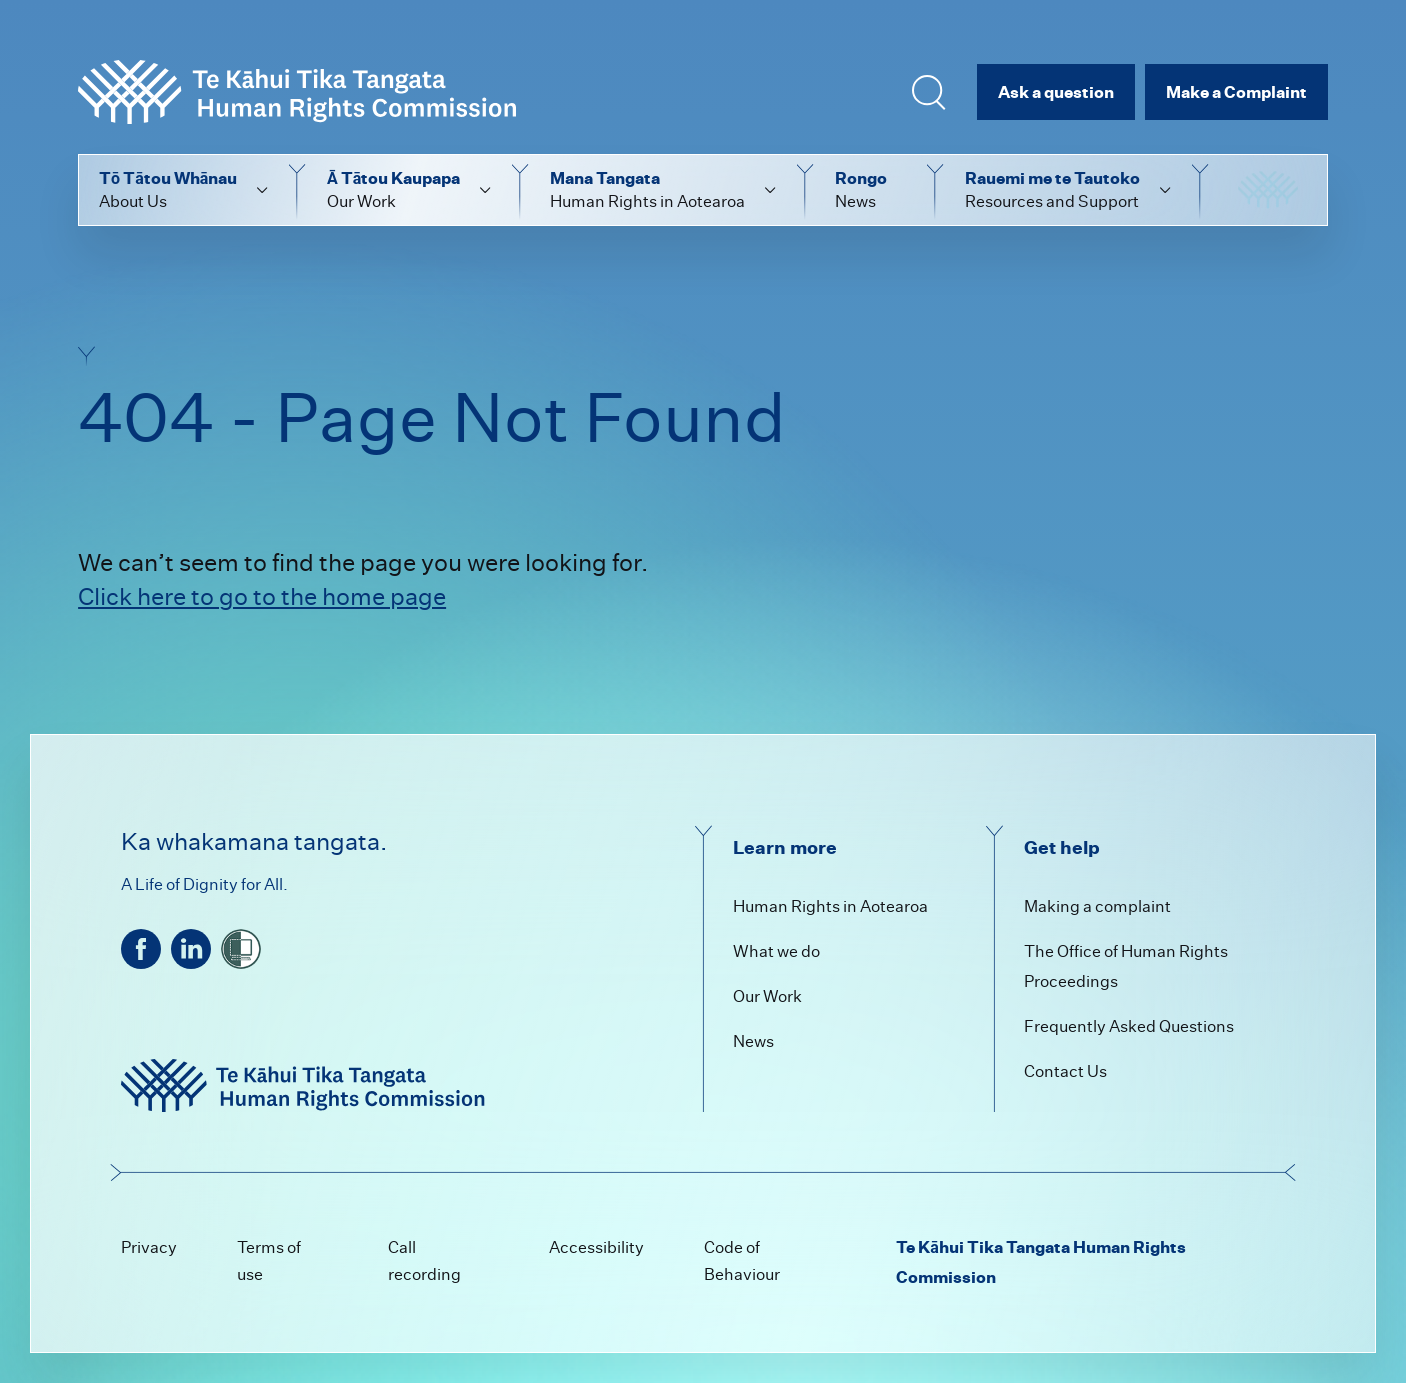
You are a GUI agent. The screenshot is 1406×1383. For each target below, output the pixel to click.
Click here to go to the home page (262, 596)
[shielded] (241, 949)
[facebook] (141, 949)
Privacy (149, 1247)
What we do (776, 951)
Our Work (767, 996)
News (753, 1041)
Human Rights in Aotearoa (830, 906)
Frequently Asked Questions (1129, 1026)
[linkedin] (191, 949)
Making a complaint (1097, 906)
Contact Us (1065, 1071)
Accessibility (596, 1247)
